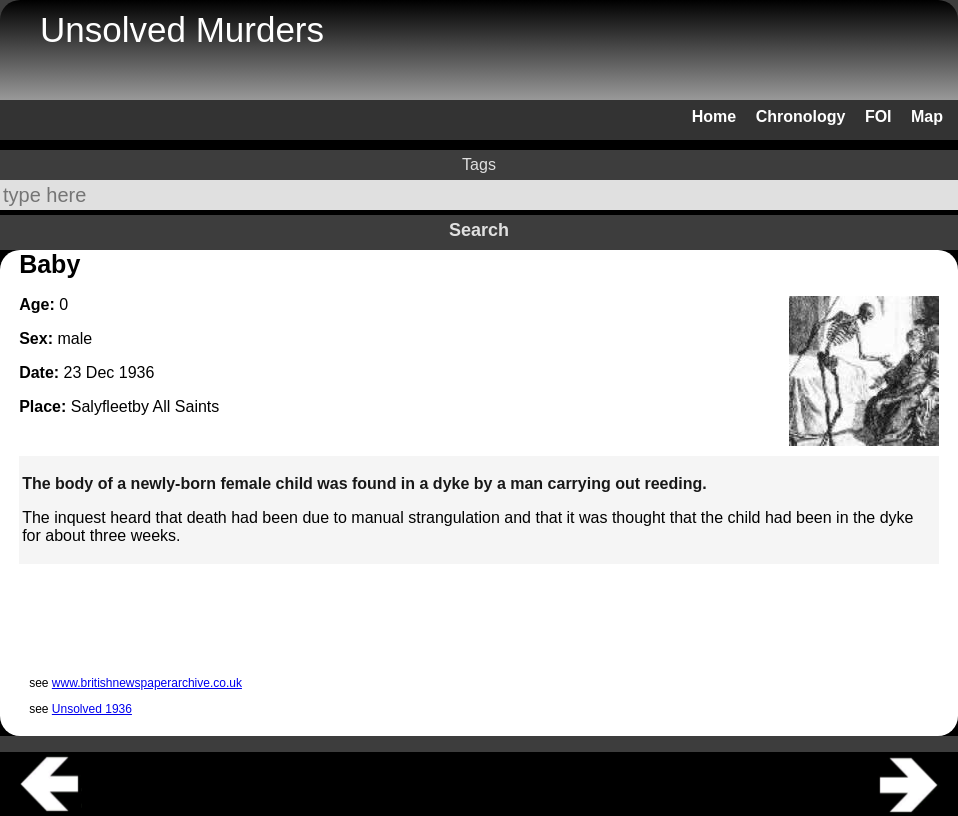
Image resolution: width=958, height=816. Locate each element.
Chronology (801, 116)
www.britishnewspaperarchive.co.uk (147, 683)
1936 (137, 372)
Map (927, 116)
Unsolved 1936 (92, 709)
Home (714, 116)
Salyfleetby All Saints (145, 406)
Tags (479, 164)
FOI (878, 116)
